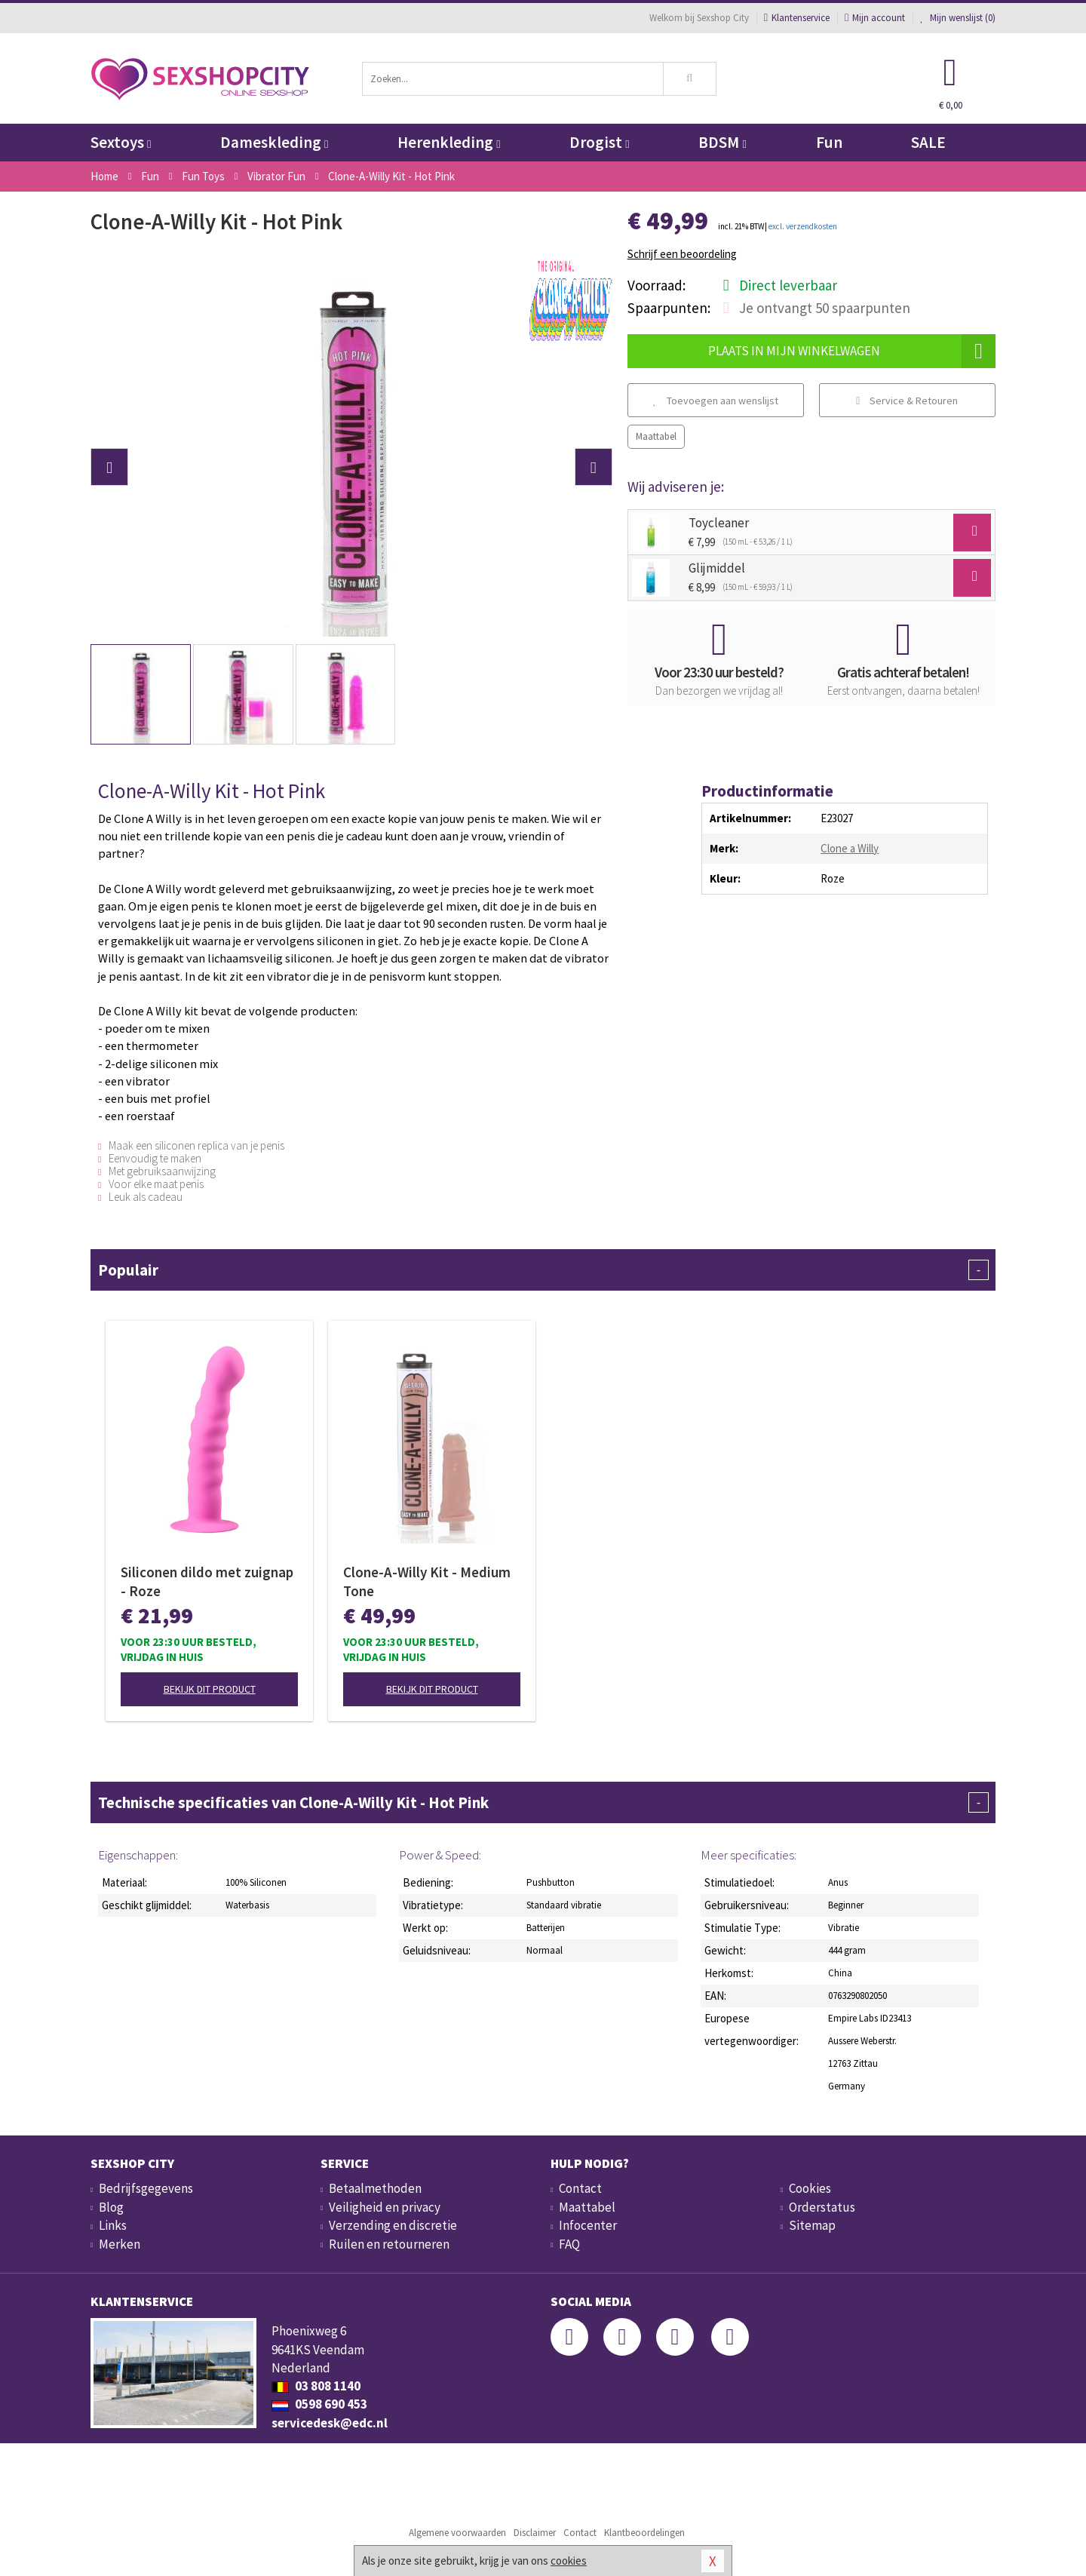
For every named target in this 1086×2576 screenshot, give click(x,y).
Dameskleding (274, 142)
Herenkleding (448, 142)
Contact (580, 2188)
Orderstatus (822, 2207)
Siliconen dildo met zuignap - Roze (207, 1581)
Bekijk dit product (210, 1689)
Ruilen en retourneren (389, 2244)
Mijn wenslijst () (958, 17)
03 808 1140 (316, 2386)
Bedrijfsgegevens (146, 2188)
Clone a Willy (850, 848)
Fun (829, 142)
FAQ (569, 2244)
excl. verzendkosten (802, 226)
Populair (543, 1270)
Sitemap (812, 2225)
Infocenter (588, 2225)
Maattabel (656, 436)
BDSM (722, 142)
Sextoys (120, 142)
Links (113, 2225)
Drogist (599, 142)
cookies (569, 2560)
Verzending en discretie (393, 2225)
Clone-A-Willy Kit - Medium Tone (427, 1581)
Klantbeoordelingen (644, 2532)
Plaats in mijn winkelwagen (852, 351)
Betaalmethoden (375, 2188)
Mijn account (875, 17)
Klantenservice (797, 17)
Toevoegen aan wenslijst (715, 400)
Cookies (810, 2188)
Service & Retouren (907, 400)
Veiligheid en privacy (384, 2207)
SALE (928, 142)
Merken (119, 2244)
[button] (109, 467)
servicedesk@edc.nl (330, 2423)
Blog (111, 2207)
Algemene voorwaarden (457, 2532)
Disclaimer (535, 2532)
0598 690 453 (319, 2404)
